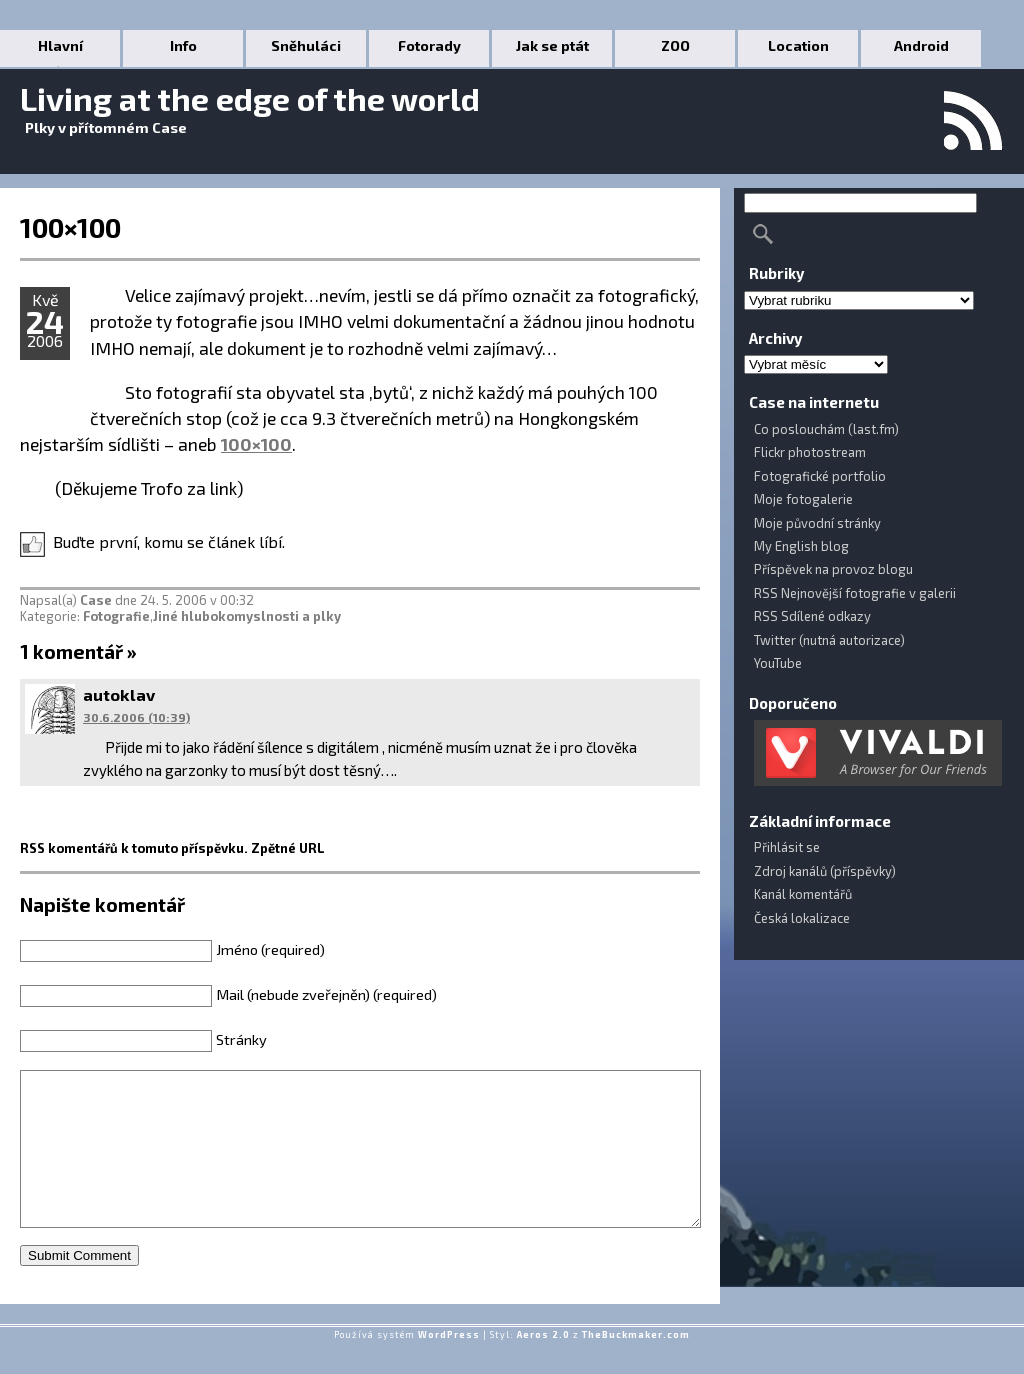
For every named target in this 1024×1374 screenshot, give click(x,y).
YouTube (778, 663)
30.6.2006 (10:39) (136, 717)
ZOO (675, 45)
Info (183, 45)
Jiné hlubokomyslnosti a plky (247, 616)
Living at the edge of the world (250, 98)
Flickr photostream (810, 452)
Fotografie (116, 616)
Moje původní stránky (817, 523)
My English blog (801, 546)
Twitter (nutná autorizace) (829, 640)
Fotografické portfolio (820, 476)
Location (798, 45)
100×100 (70, 227)
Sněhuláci (306, 45)
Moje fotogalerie (803, 499)
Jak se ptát (552, 45)
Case (96, 600)
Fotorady (429, 45)
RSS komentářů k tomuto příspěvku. (134, 848)
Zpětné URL (288, 848)
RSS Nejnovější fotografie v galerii (855, 593)
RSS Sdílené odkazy (812, 616)
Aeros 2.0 (543, 1364)
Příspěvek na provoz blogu (833, 569)
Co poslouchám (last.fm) (826, 429)
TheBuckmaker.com (636, 1364)
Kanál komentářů (803, 894)
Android (921, 45)
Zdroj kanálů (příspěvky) (825, 871)
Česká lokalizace (802, 918)
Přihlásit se (787, 847)
